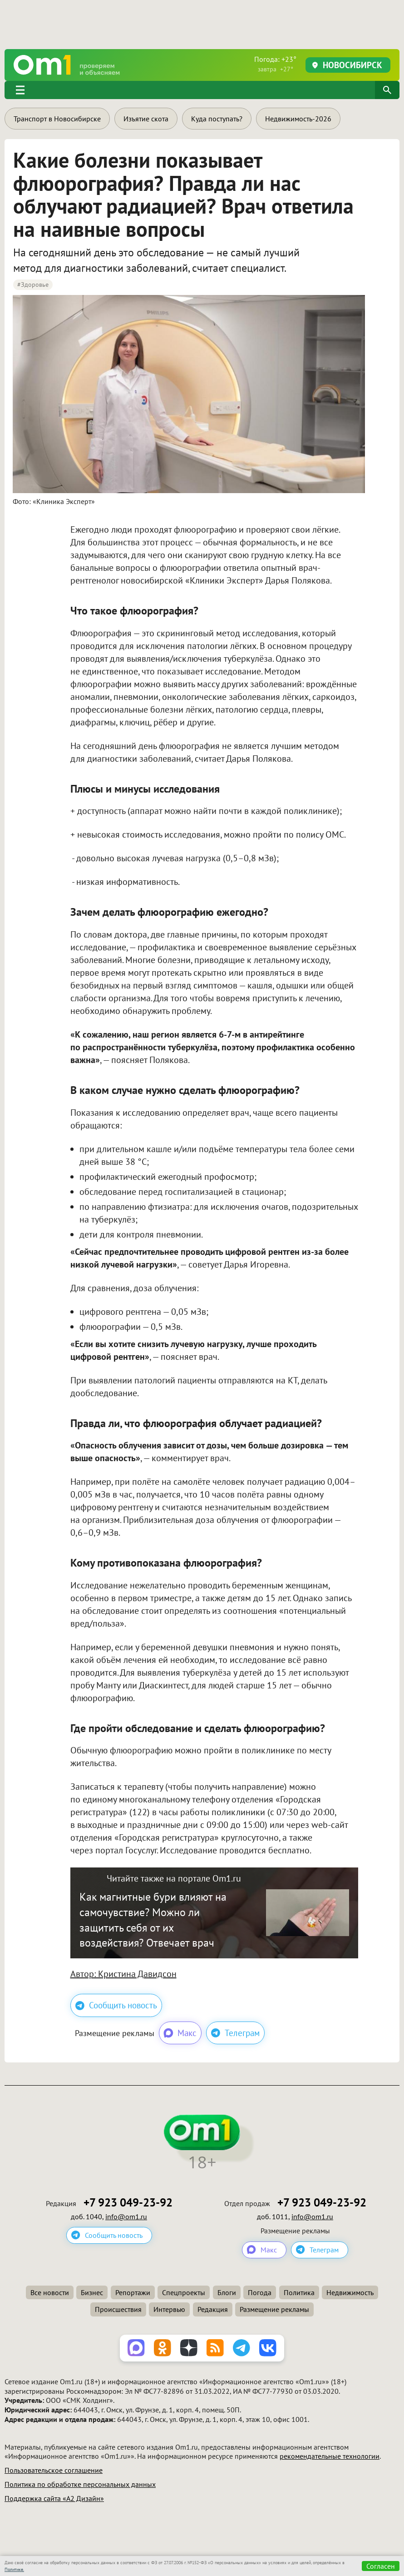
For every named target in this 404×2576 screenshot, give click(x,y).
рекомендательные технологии (329, 2456)
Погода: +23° (275, 64)
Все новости (49, 2292)
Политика (299, 2292)
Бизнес (92, 2292)
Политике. (14, 2569)
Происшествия (118, 2309)
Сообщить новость (116, 2005)
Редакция (212, 2309)
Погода (259, 2292)
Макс (180, 2033)
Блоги (226, 2292)
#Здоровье (33, 284)
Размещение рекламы (274, 2309)
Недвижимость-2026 (298, 118)
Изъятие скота (145, 118)
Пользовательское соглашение (54, 2470)
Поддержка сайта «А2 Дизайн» (54, 2498)
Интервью (169, 2309)
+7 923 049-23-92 (128, 2202)
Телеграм (235, 2032)
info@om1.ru (126, 2216)
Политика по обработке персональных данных (80, 2484)
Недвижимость (350, 2292)
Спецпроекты (183, 2292)
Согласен (380, 2566)
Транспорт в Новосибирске (57, 118)
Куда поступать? (216, 118)
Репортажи (132, 2292)
